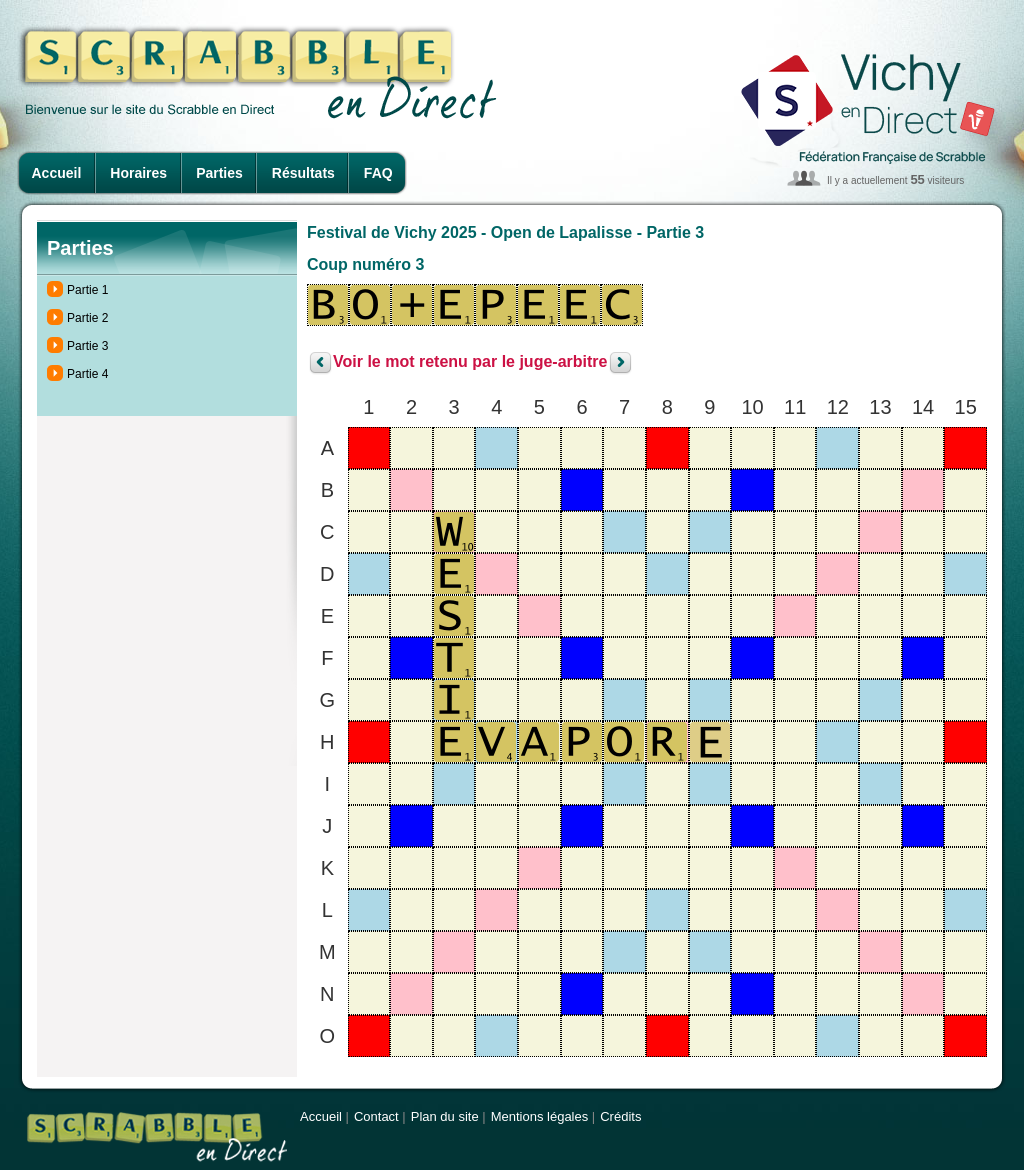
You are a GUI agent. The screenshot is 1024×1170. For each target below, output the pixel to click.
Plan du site (445, 1116)
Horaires (138, 173)
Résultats (303, 173)
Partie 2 (87, 318)
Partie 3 (87, 346)
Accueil (57, 173)
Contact (376, 1116)
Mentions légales (540, 1116)
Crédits (620, 1116)
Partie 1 (87, 290)
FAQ (378, 173)
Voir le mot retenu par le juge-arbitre (470, 362)
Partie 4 (87, 374)
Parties (219, 173)
